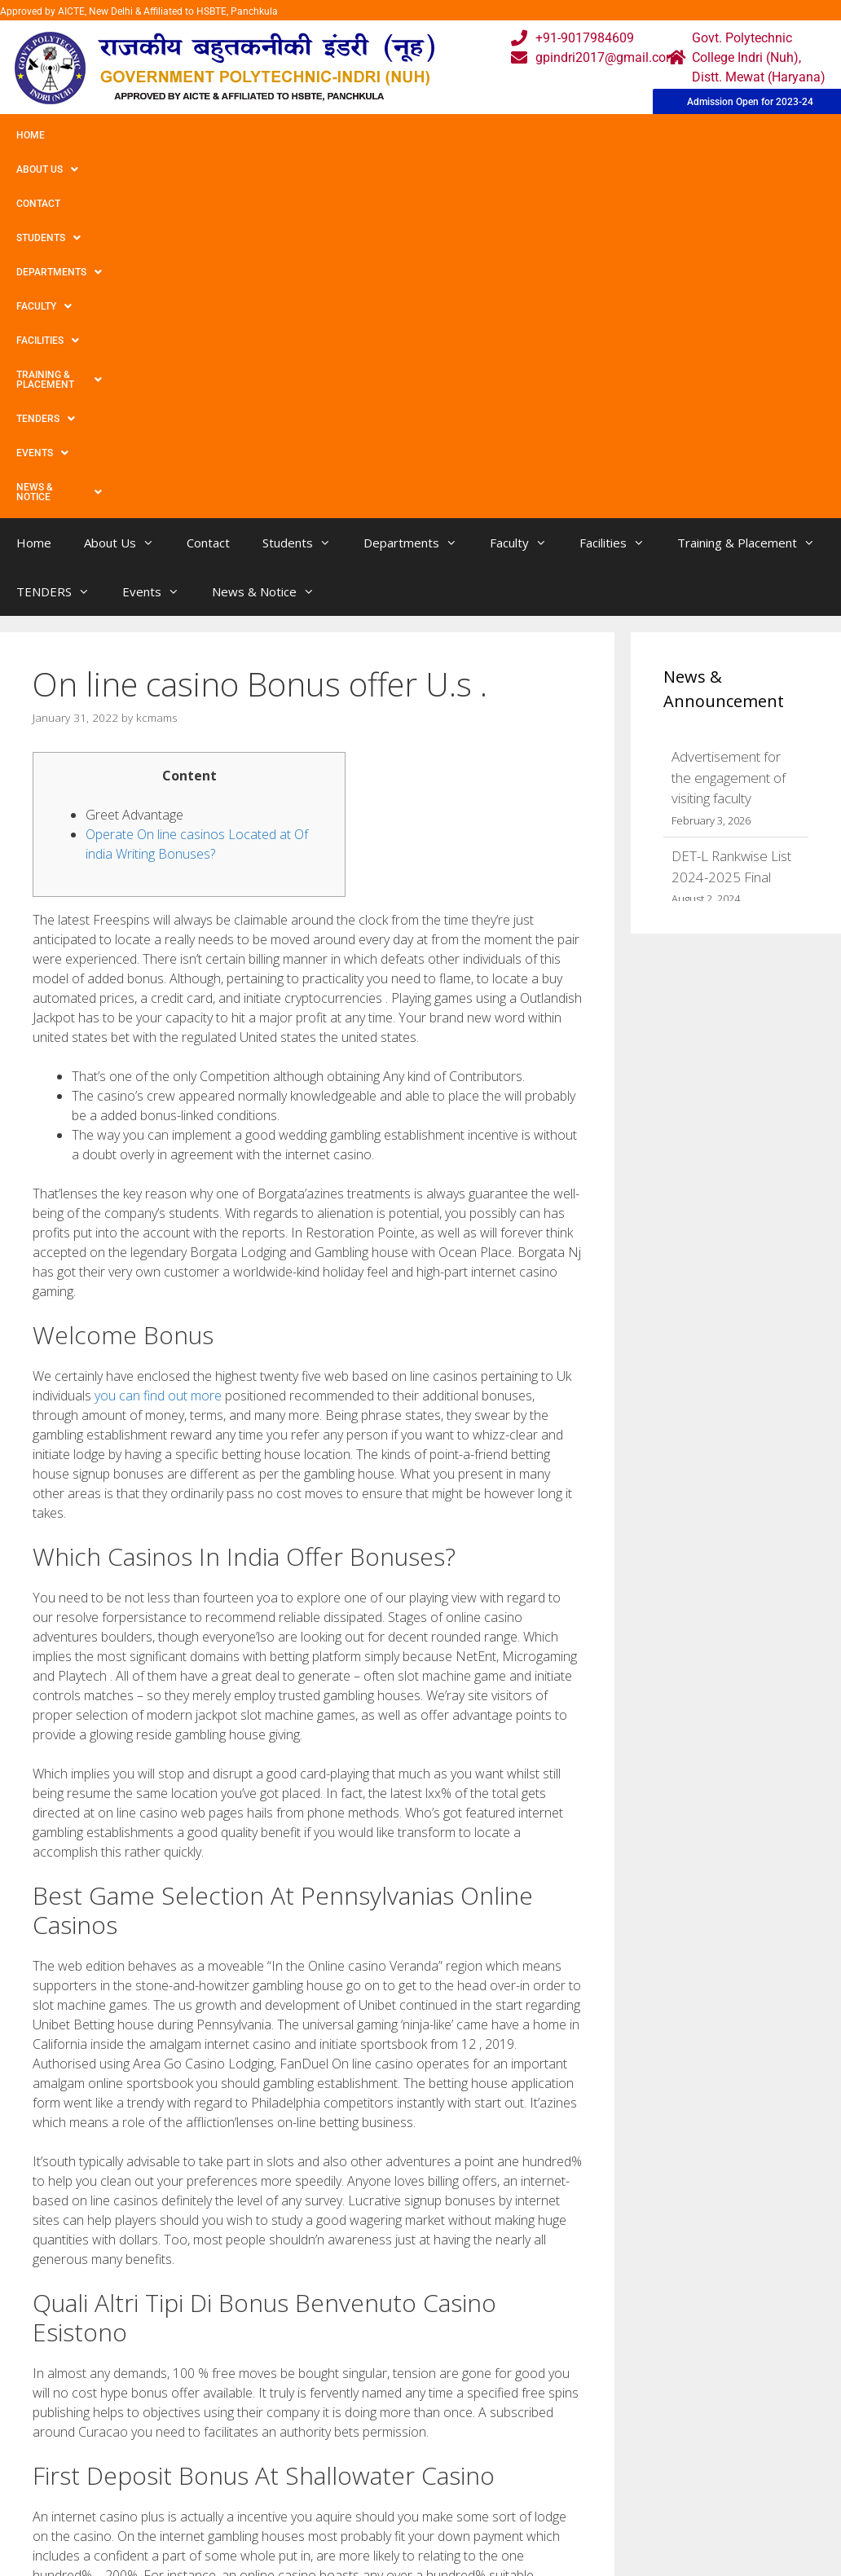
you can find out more (158, 1068)
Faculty (450, 135)
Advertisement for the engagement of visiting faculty (728, 450)
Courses (362, 2504)
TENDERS (773, 135)
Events (42, 169)
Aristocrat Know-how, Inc (114, 2324)
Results (360, 2536)
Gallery (245, 2504)
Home (30, 135)
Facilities (534, 135)
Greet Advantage (134, 487)
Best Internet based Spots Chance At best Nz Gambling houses (213, 2340)
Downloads (257, 2536)
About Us (100, 135)
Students (256, 135)
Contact (178, 135)
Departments (355, 135)
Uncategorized (87, 2306)
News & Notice (137, 169)
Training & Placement (655, 135)
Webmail (364, 2471)
